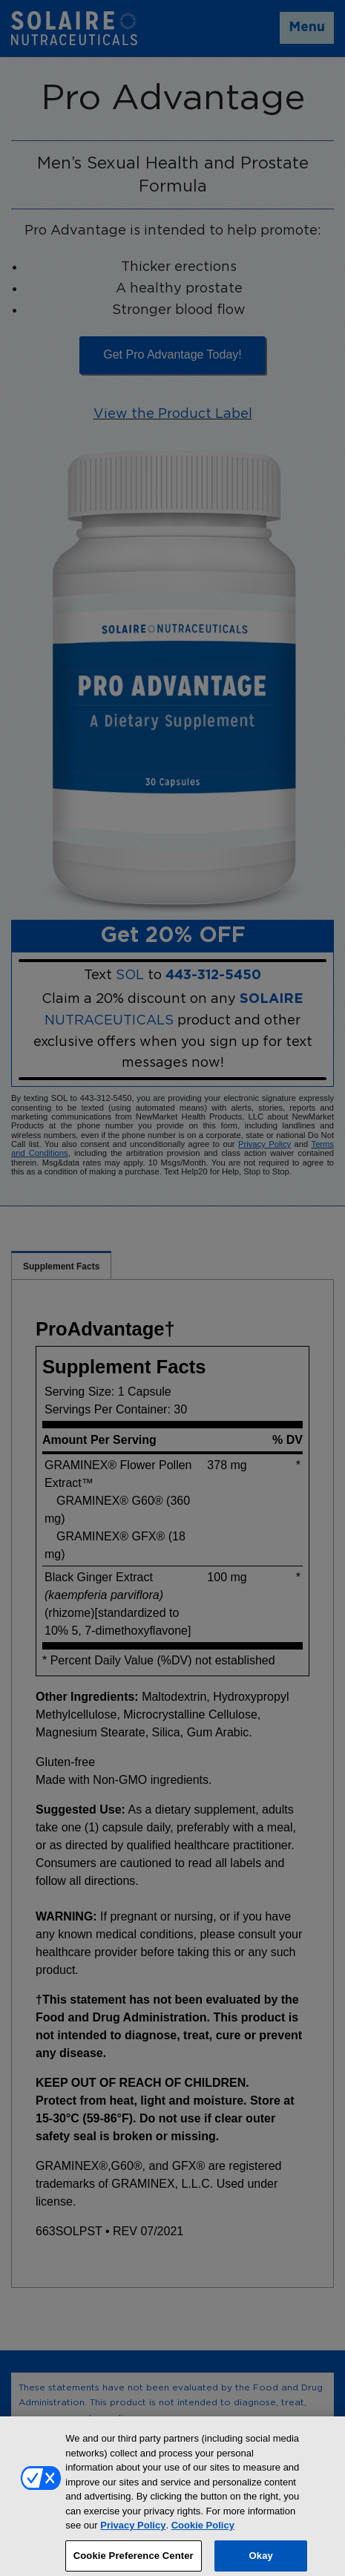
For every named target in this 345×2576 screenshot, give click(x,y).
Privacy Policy (132, 2529)
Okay (261, 2560)
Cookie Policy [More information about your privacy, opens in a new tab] (202, 2529)
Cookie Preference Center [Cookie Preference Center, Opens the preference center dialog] (133, 2560)
